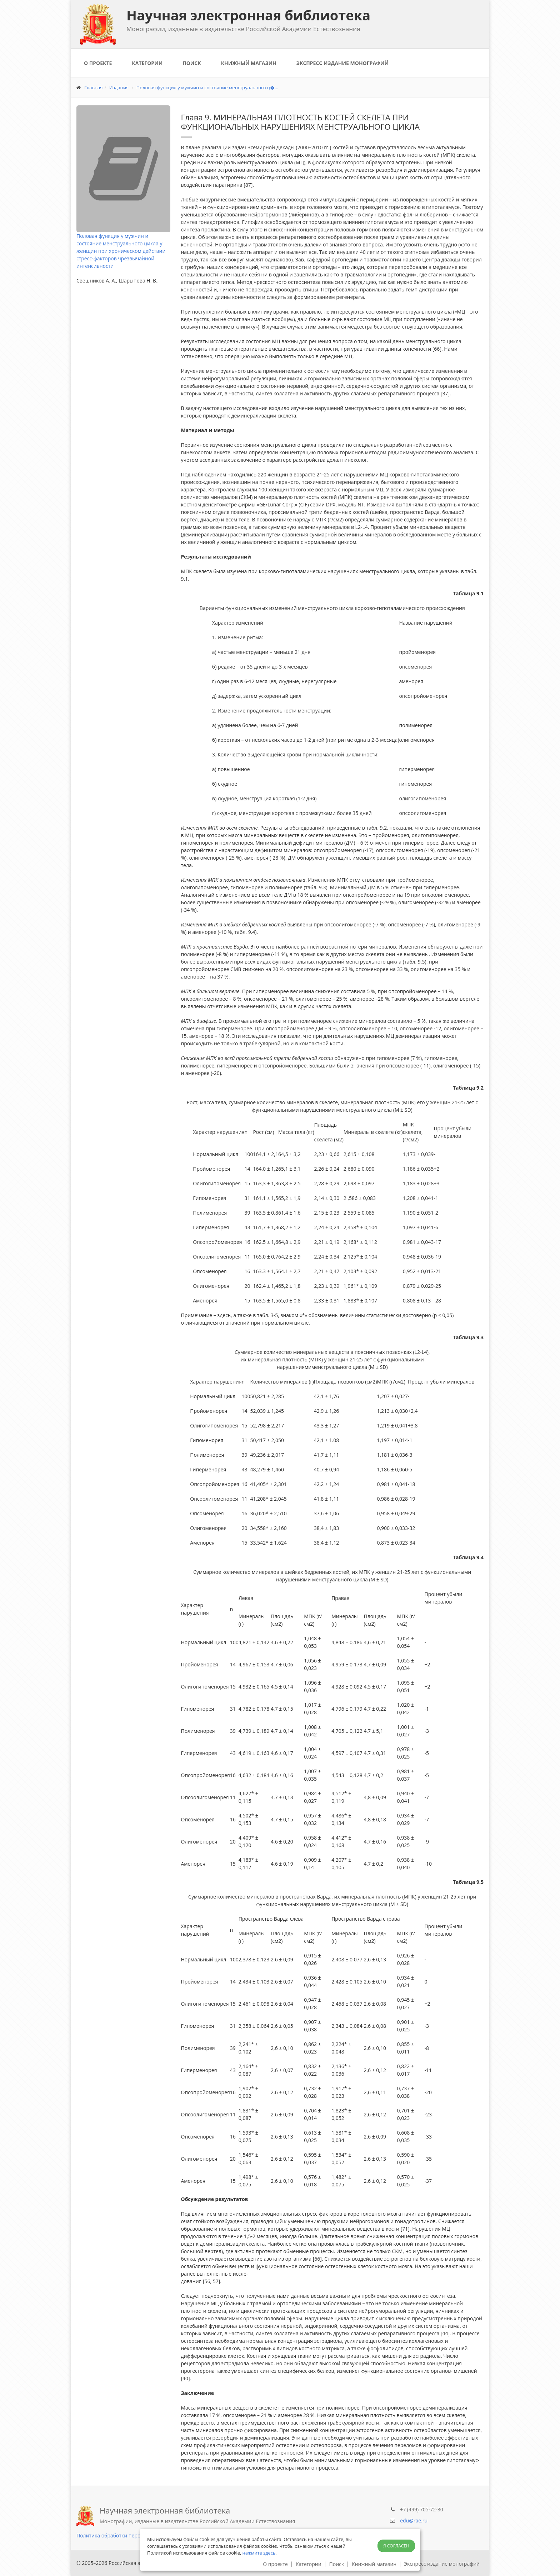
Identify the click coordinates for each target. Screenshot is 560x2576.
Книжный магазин (248, 63)
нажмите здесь (259, 2553)
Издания (119, 87)
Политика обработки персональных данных (130, 2535)
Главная (93, 87)
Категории (147, 63)
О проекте (98, 63)
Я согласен (396, 2546)
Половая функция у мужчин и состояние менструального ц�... (207, 87)
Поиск (191, 63)
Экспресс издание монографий (342, 63)
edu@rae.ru (414, 2520)
